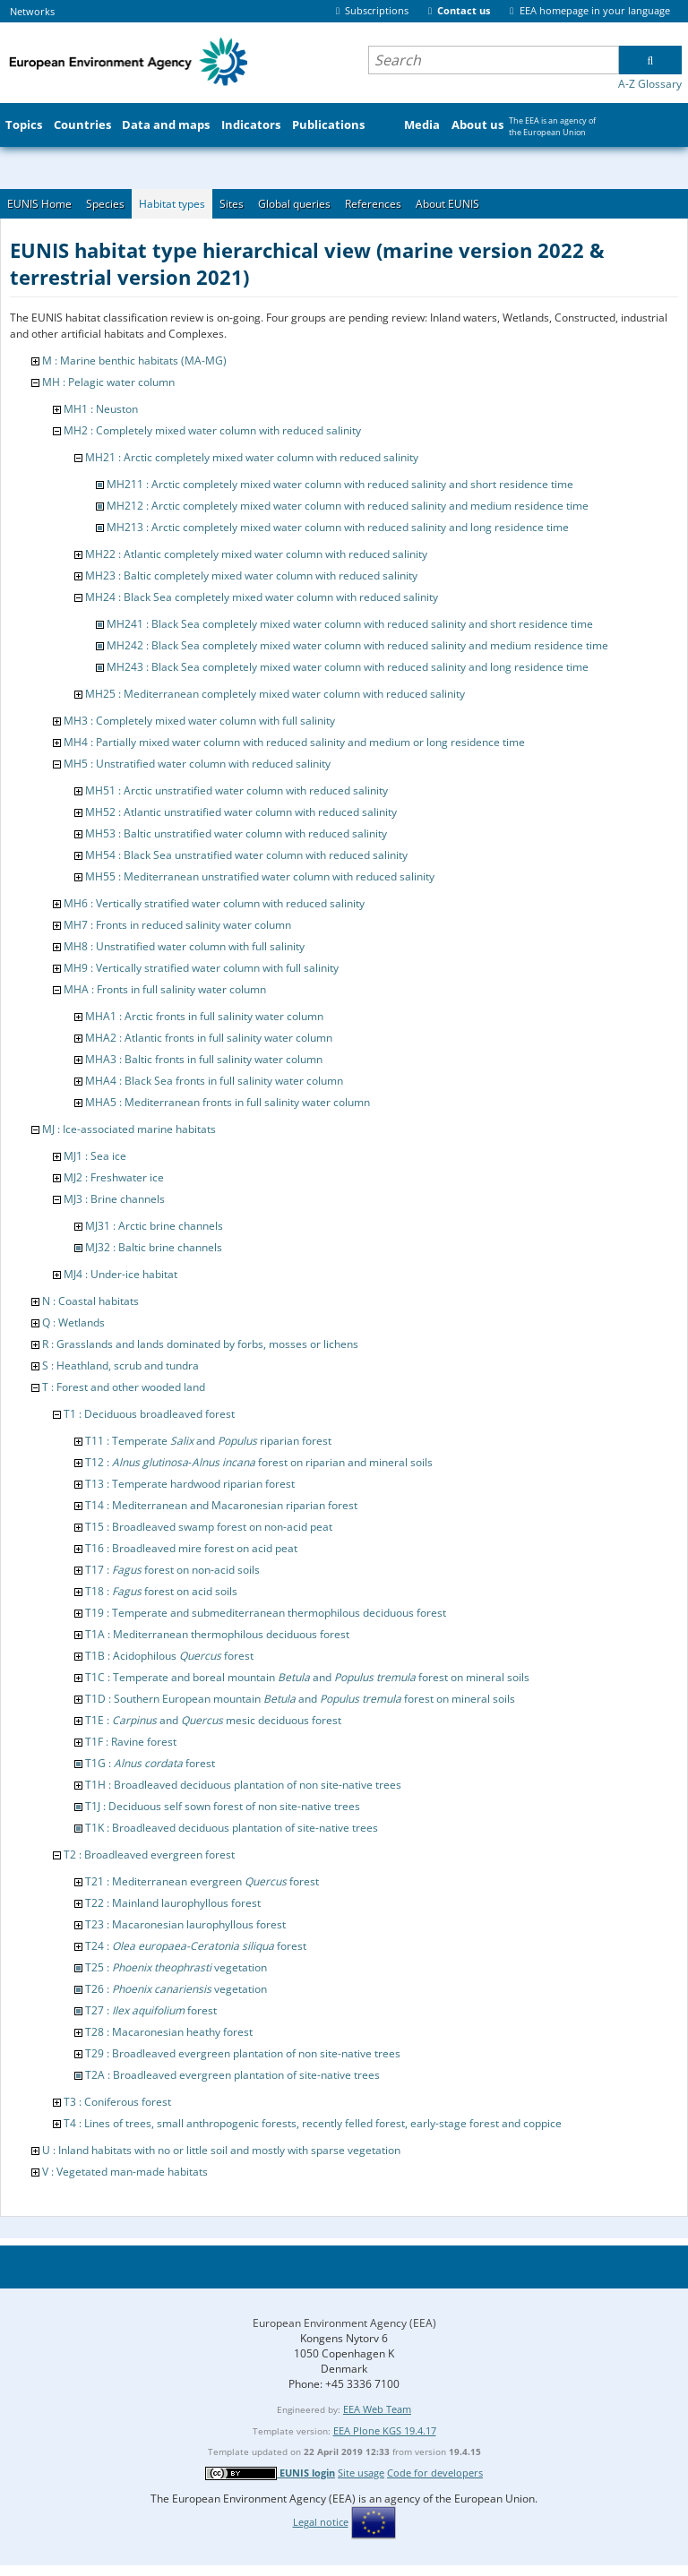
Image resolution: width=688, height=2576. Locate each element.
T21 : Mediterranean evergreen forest (202, 1881)
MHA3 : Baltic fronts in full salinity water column (203, 1059)
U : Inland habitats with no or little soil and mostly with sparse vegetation (221, 2150)
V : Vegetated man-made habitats (125, 2171)
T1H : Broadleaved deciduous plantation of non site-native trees (243, 1784)
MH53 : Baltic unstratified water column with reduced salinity (236, 833)
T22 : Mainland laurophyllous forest (173, 1903)
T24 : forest (195, 1945)
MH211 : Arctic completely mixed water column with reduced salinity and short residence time (340, 484)
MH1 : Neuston (101, 408)
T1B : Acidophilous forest (169, 1655)
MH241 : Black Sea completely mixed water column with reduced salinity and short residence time (350, 623)
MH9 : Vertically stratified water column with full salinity (201, 967)
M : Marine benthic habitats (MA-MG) (134, 360)
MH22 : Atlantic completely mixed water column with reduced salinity (256, 554)
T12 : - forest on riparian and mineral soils (259, 1462)
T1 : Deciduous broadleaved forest (149, 1413)
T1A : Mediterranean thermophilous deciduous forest (217, 1634)
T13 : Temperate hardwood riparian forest (190, 1483)
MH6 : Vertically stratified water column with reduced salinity (214, 903)
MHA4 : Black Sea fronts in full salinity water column (214, 1080)
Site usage (361, 2472)
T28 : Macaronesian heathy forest (169, 2031)
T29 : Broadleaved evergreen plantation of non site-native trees (242, 2053)
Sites (231, 203)
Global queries (294, 203)
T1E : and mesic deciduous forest (213, 1720)
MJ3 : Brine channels (114, 1198)
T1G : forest (150, 1763)
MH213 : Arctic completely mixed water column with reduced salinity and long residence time (338, 527)
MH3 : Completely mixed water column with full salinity (199, 720)
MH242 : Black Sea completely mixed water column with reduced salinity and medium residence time (357, 645)
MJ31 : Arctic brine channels (154, 1225)
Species (105, 203)
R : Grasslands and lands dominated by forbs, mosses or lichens (200, 1344)
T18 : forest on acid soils (161, 1591)
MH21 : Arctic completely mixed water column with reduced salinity (251, 457)
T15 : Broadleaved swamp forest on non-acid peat (208, 1526)
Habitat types (172, 203)
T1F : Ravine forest (130, 1741)
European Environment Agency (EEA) (344, 2323)
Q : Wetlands (73, 1322)
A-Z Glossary (650, 83)
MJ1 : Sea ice (95, 1155)
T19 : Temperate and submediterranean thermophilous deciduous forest (265, 1612)
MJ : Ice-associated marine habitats (129, 1129)
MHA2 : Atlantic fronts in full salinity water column (208, 1037)
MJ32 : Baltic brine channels (153, 1247)
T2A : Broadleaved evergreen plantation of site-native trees (232, 2074)
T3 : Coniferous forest (117, 2101)
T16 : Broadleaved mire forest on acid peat (191, 1548)
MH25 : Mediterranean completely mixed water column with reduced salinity (275, 693)
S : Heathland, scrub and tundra (120, 1365)
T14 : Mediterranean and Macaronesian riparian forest (221, 1505)
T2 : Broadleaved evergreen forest (149, 1854)
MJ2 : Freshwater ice (114, 1177)
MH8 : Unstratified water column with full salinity (184, 946)
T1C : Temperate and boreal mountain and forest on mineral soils (307, 1677)
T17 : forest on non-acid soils (172, 1569)
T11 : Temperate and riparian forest (208, 1440)
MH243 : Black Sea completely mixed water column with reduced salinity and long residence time (348, 666)
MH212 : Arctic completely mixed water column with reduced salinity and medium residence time (348, 505)
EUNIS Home (39, 203)
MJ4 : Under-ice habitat (120, 1274)
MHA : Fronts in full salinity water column (165, 989)
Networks (32, 11)
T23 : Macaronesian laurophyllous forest (185, 1924)
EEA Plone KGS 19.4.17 (384, 2430)
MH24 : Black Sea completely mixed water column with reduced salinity (261, 597)
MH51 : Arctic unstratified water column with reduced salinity (236, 790)
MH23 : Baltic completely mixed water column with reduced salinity (251, 575)
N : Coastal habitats (90, 1301)
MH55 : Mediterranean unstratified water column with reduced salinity (259, 876)
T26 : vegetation (176, 1988)
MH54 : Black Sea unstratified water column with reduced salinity (246, 855)
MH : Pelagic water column (108, 382)
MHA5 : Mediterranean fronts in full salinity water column (227, 1102)
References (373, 203)
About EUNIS (447, 203)
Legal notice (320, 2522)
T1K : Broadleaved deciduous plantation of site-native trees (231, 1827)
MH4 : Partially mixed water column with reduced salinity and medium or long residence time (294, 742)
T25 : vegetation (176, 1967)
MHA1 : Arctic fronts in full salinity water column (204, 1016)
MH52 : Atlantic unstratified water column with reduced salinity (241, 812)
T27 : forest (151, 2010)
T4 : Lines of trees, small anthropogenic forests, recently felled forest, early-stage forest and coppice (313, 2123)
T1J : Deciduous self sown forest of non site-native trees (222, 1806)
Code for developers (435, 2472)
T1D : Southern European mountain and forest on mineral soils (300, 1698)
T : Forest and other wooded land (123, 1387)
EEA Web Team (377, 2409)
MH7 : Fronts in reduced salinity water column (177, 924)
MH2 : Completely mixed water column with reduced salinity (212, 430)
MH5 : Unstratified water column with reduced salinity (197, 763)
